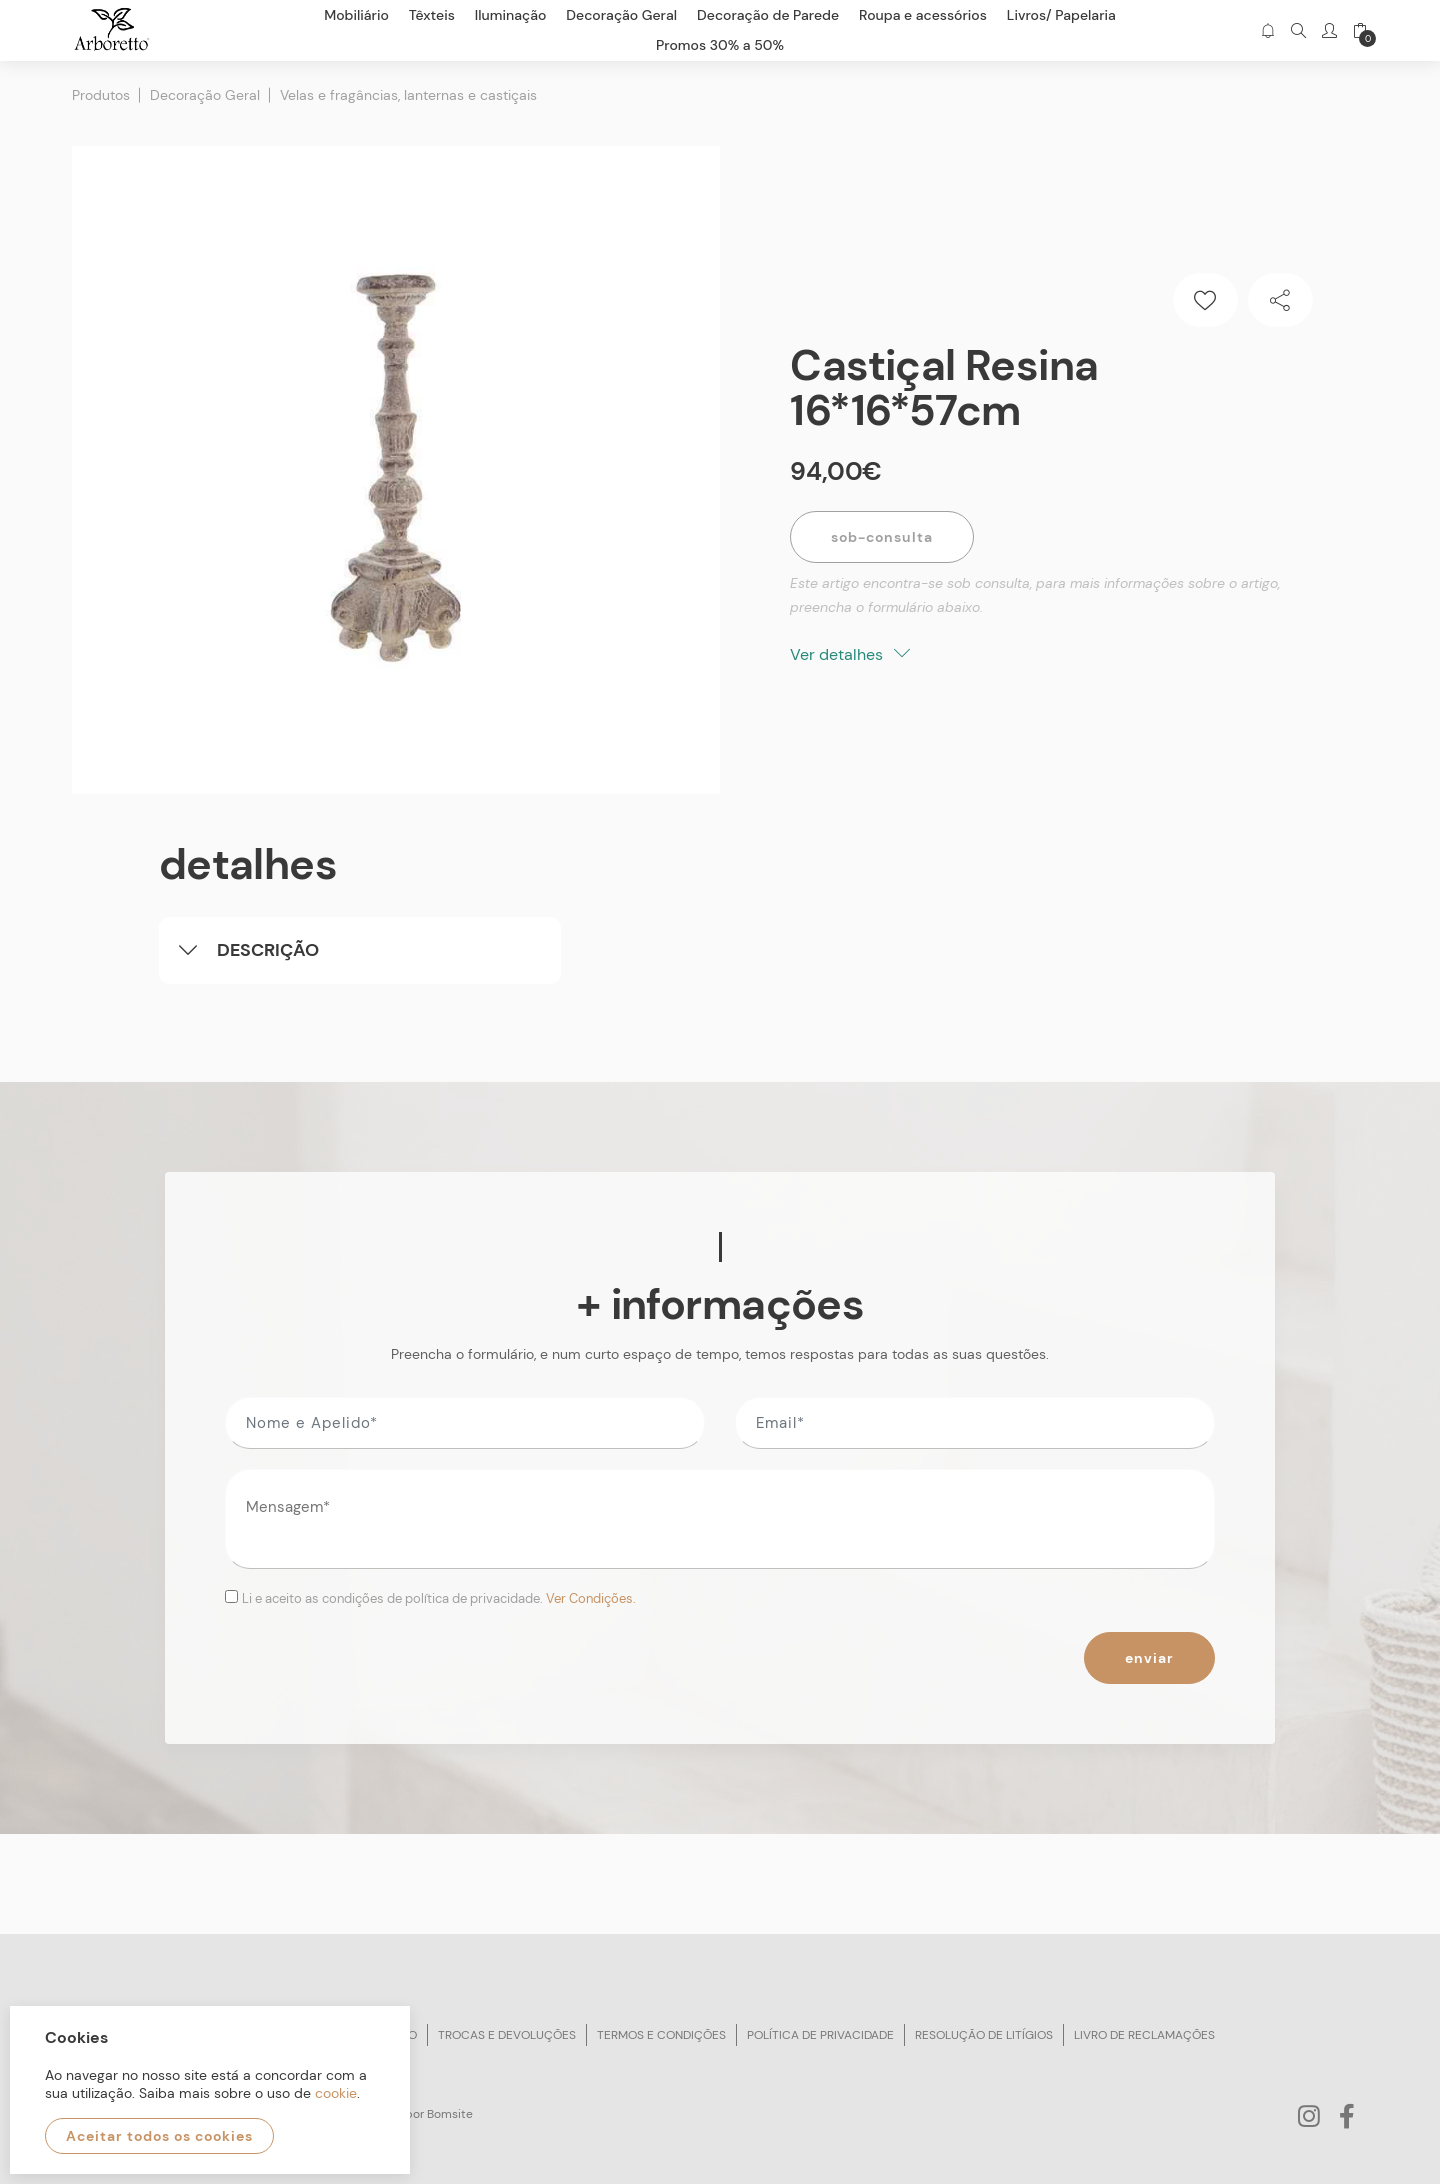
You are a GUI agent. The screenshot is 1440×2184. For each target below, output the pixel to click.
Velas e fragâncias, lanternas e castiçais (408, 95)
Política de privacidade (820, 2035)
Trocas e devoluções (507, 2035)
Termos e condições (661, 2035)
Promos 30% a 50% (720, 45)
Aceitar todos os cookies (159, 2136)
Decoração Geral (205, 95)
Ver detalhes (850, 654)
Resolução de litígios (984, 2035)
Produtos (101, 95)
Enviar (1149, 1658)
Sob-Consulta (882, 537)
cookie (336, 2093)
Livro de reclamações (1144, 2035)
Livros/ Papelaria (1061, 15)
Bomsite (450, 2114)
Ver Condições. (591, 1598)
